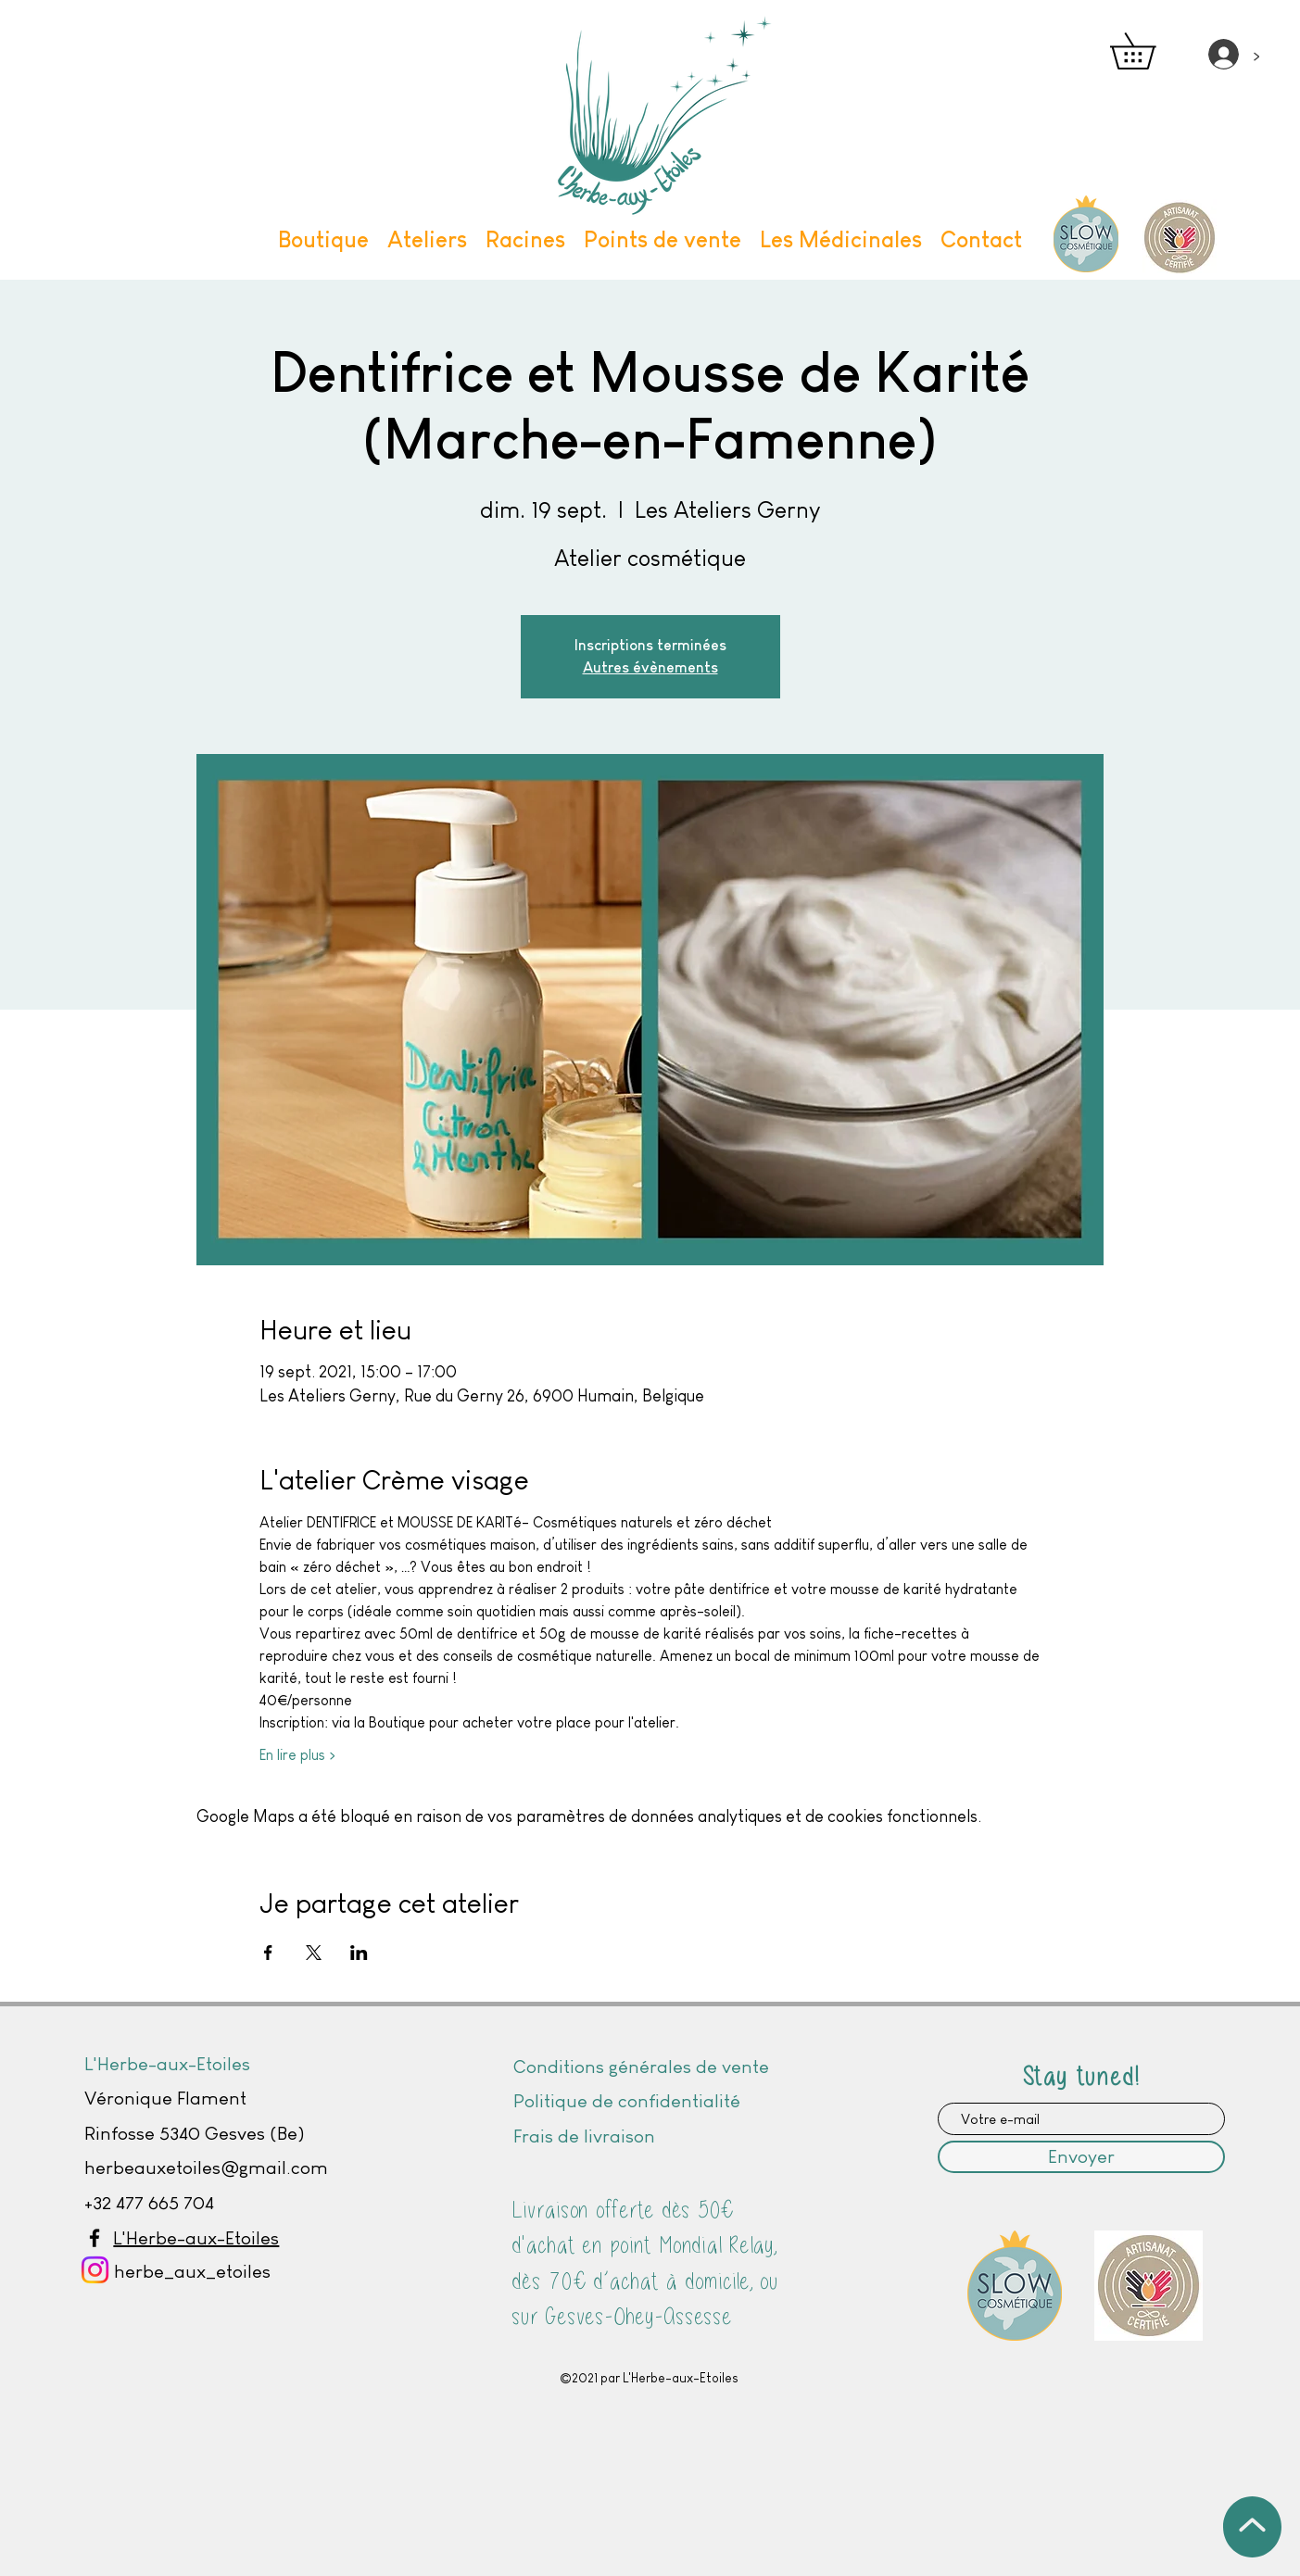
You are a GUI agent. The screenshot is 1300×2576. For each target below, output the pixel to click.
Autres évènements (650, 667)
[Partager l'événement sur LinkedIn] (359, 1952)
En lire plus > (297, 1755)
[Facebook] (94, 2238)
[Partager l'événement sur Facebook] (268, 1952)
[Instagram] (95, 2270)
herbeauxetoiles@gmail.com (206, 2167)
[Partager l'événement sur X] (313, 1952)
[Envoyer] (1081, 2157)
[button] (1150, 50)
